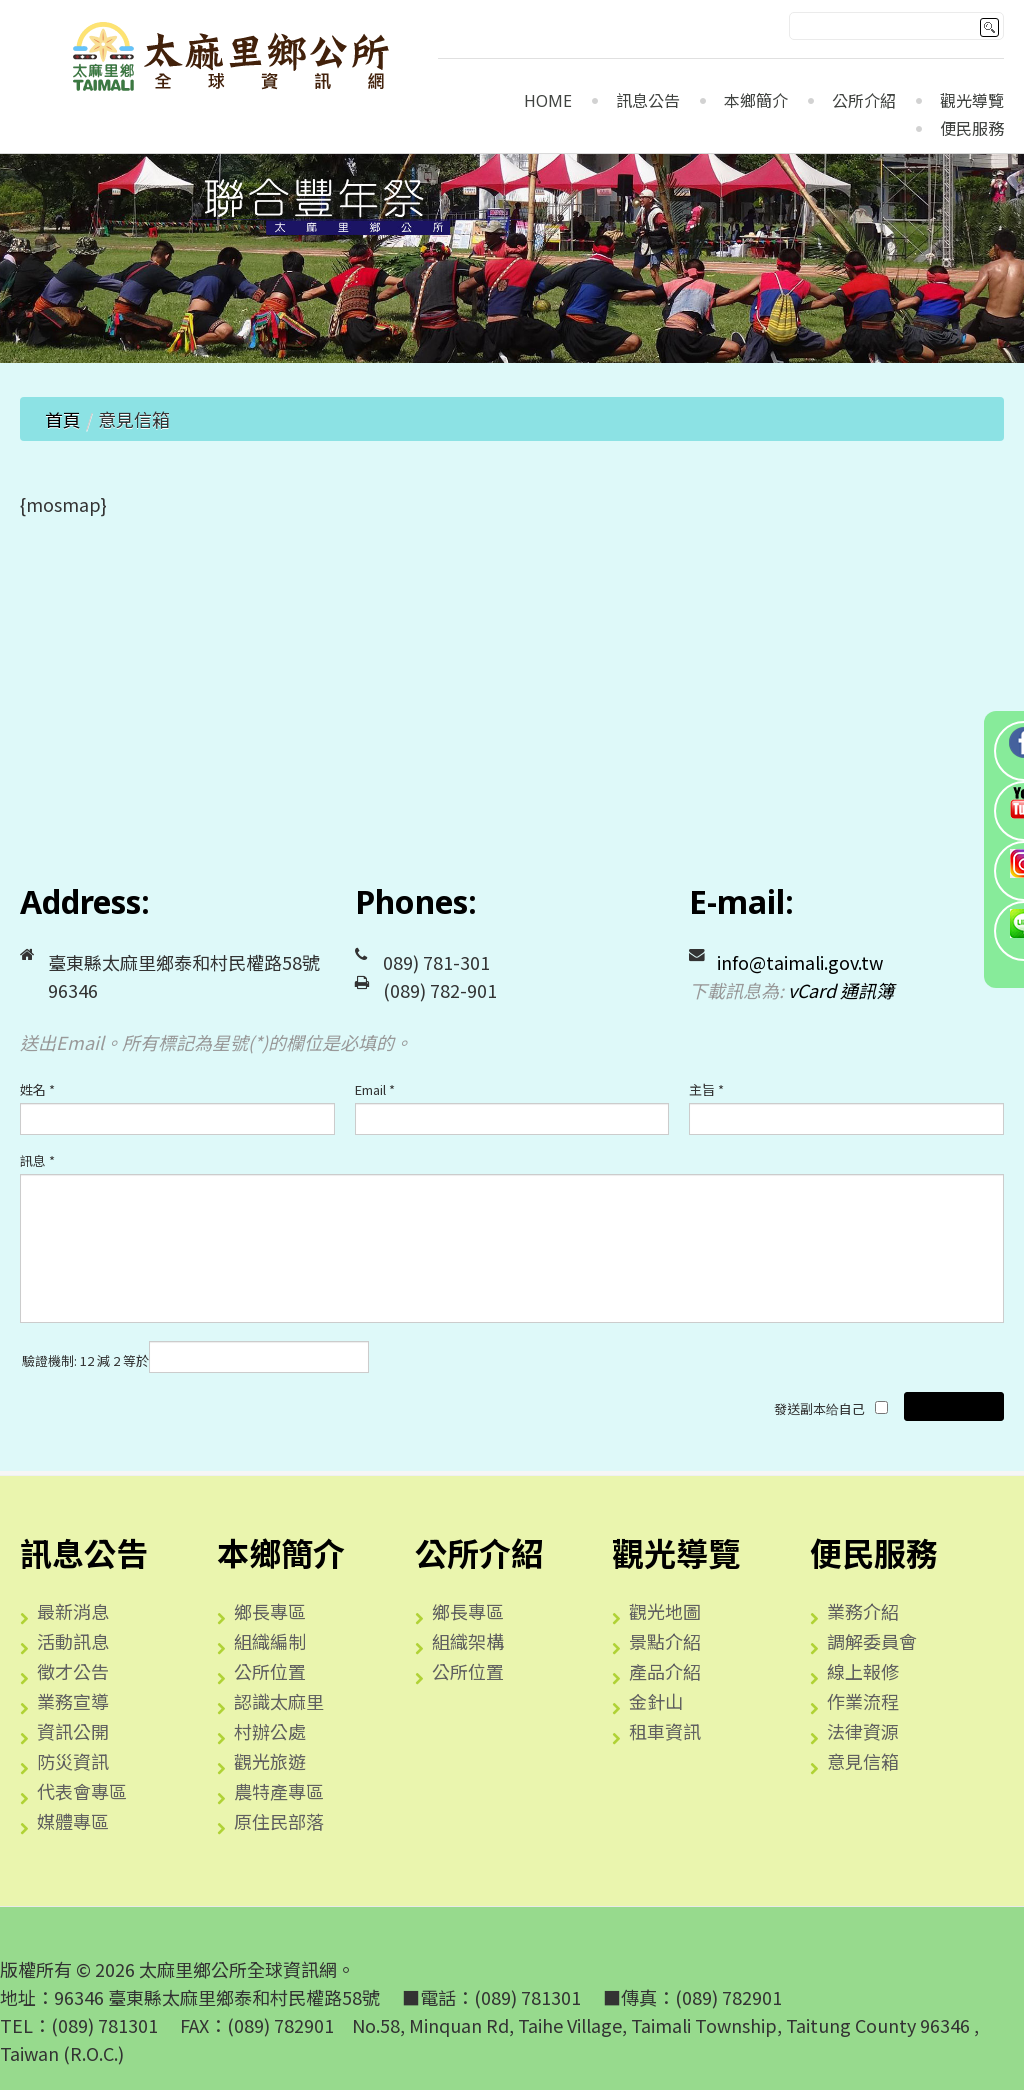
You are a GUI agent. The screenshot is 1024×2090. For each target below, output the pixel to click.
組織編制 (270, 1641)
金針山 (656, 1701)
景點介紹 (665, 1641)
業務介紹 (863, 1611)
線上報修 (863, 1671)
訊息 (37, 1160)
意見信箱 (863, 1761)
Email (375, 1089)
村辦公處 (270, 1731)
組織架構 (468, 1641)
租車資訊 (665, 1731)
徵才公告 (73, 1671)
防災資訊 (73, 1761)
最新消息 (73, 1611)
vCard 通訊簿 (841, 990)
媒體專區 (73, 1821)
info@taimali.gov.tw (800, 962)
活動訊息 (73, 1641)
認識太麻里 (279, 1701)
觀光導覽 (972, 101)
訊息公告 (648, 101)
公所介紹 (864, 101)
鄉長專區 (270, 1611)
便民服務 (972, 129)
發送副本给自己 (819, 1408)
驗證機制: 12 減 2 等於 (85, 1360)
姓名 (37, 1089)
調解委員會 (872, 1641)
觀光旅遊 (270, 1761)
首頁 (63, 419)
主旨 (706, 1089)
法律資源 (863, 1731)
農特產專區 (279, 1791)
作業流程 (863, 1701)
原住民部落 (279, 1821)
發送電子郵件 (954, 1406)
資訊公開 (73, 1731)
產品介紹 (665, 1671)
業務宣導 (73, 1701)
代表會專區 (82, 1791)
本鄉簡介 (756, 101)
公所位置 (270, 1671)
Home (548, 101)
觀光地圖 (665, 1611)
